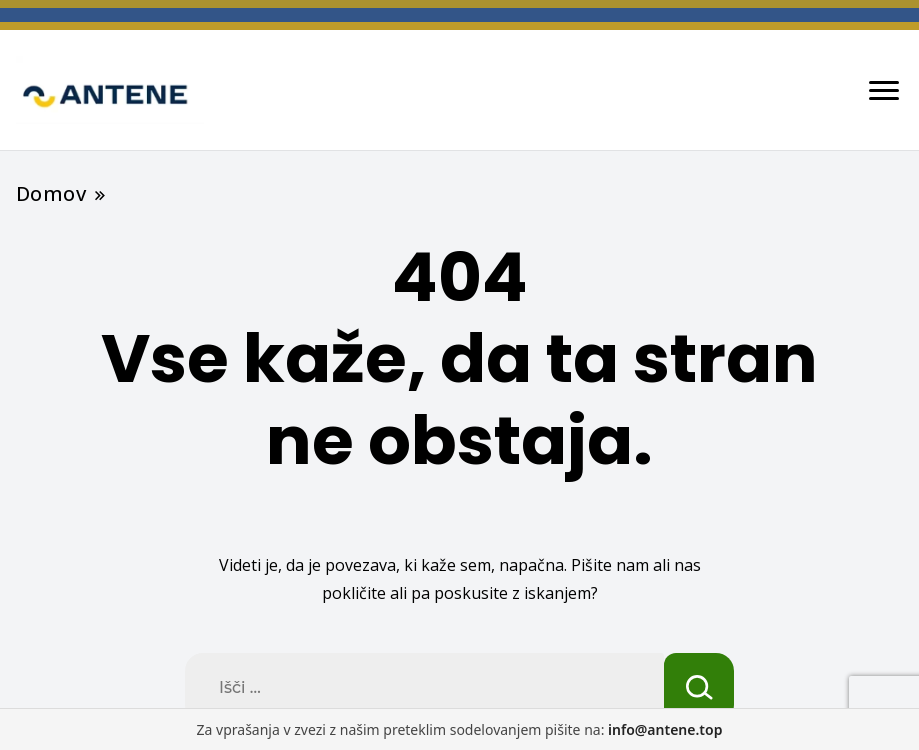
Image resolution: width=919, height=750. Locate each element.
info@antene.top (665, 729)
